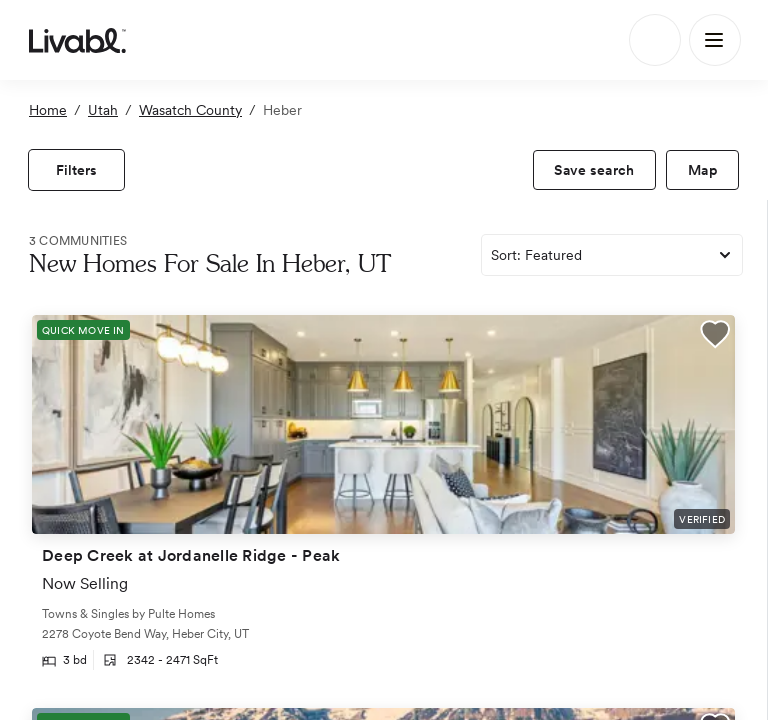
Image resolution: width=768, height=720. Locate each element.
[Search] (655, 40)
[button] (715, 337)
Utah (103, 110)
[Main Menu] (715, 40)
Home (48, 110)
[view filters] (76, 170)
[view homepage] (77, 40)
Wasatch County (190, 110)
